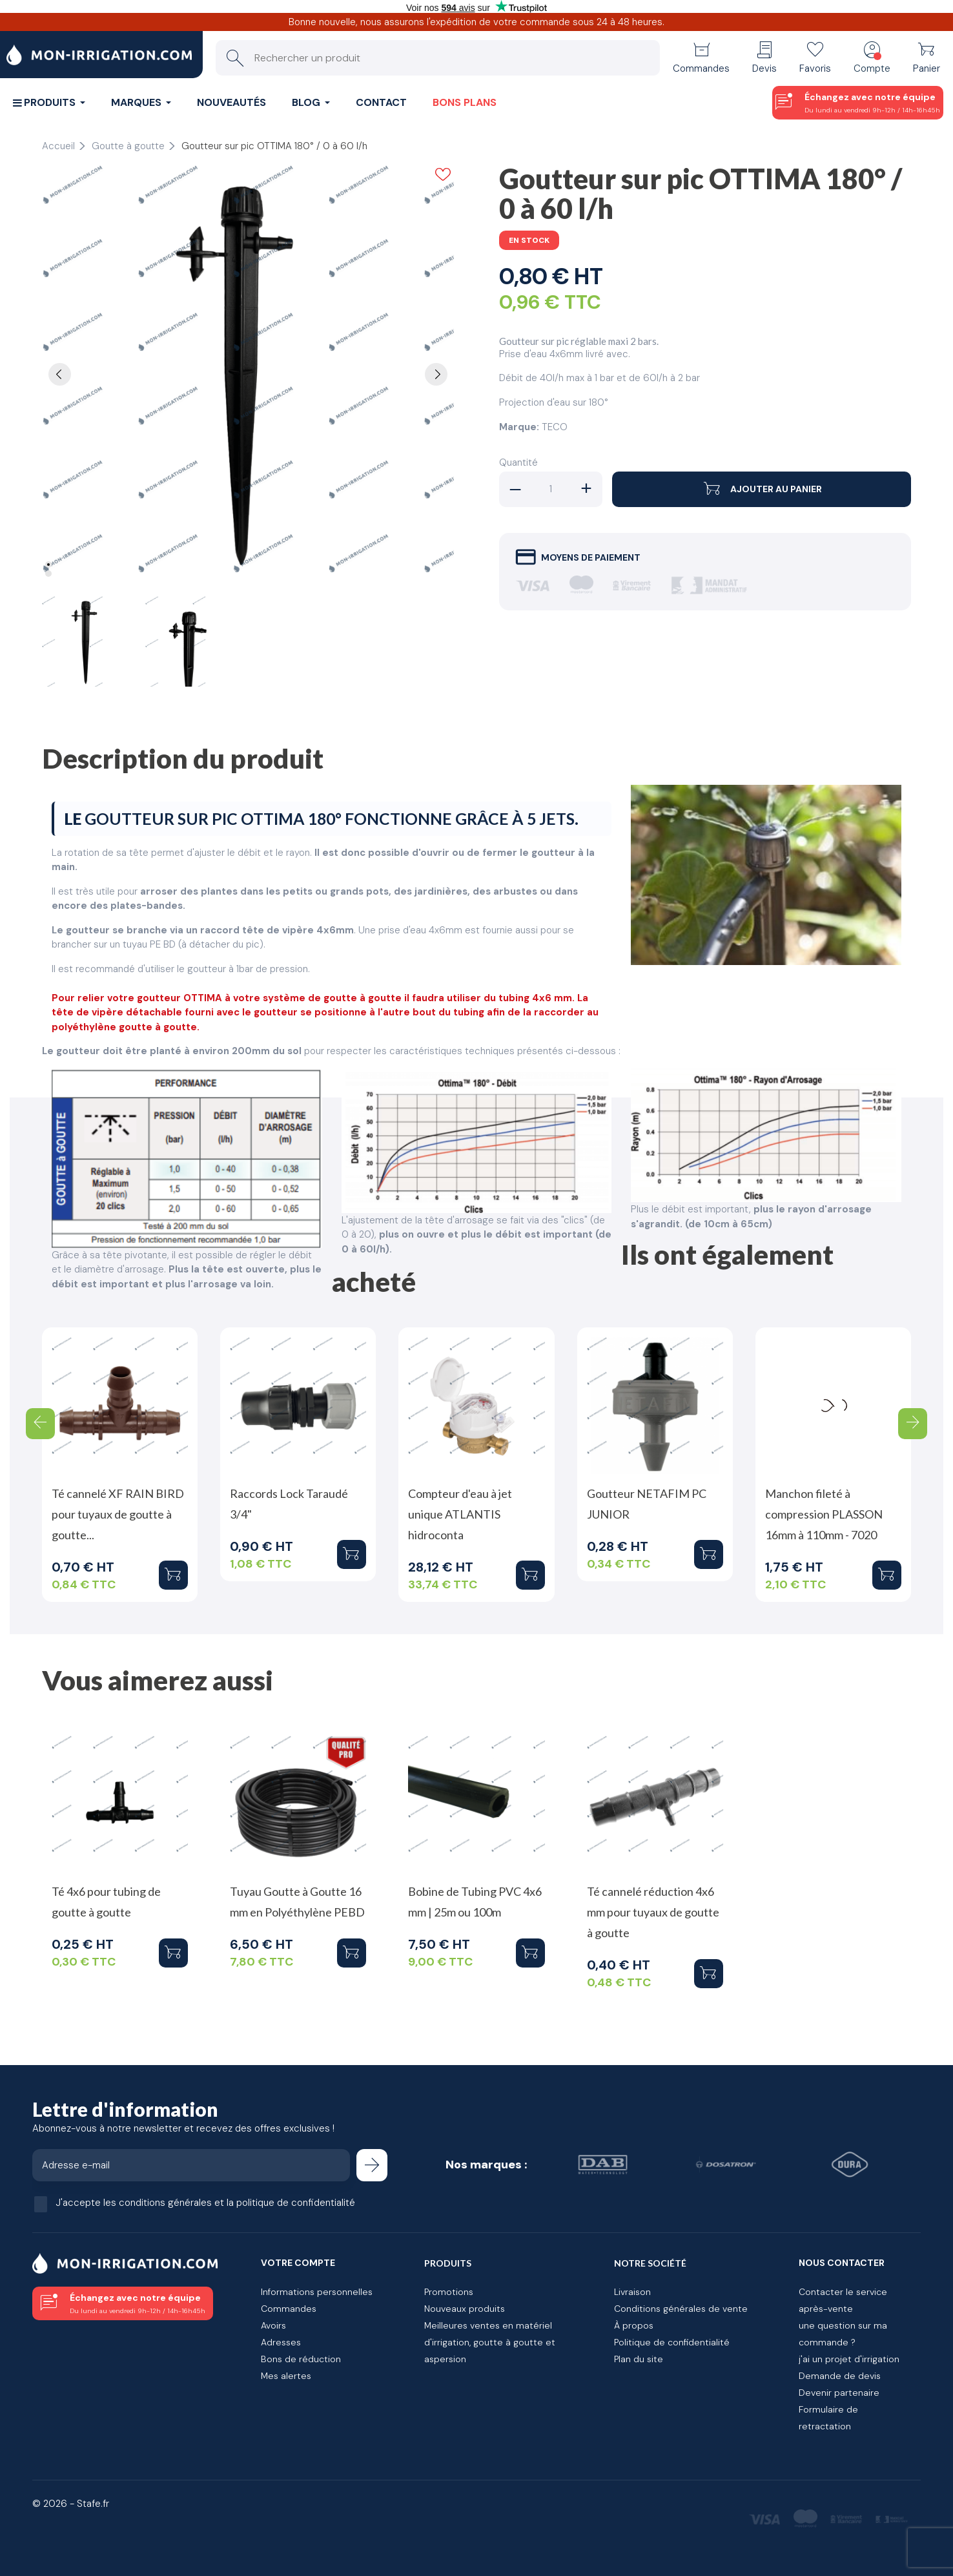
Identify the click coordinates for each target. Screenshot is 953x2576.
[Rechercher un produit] (438, 58)
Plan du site (638, 2359)
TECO (555, 427)
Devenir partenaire (839, 2392)
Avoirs (273, 2325)
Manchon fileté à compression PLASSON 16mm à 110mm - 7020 (824, 1514)
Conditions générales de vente (681, 2308)
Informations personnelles (317, 2292)
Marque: (519, 427)
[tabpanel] (248, 371)
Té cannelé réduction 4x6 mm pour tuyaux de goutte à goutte (653, 1912)
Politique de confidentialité (672, 2342)
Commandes (288, 2308)
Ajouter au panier (761, 489)
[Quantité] (550, 489)
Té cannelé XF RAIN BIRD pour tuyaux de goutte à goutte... (118, 1514)
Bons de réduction (301, 2359)
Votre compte (298, 2263)
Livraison (632, 2292)
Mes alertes (286, 2376)
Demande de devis (840, 2376)
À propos (633, 2325)
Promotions (448, 2292)
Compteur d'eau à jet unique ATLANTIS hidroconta (460, 1514)
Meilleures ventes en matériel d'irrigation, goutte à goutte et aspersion (489, 2342)
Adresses (281, 2342)
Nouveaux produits (464, 2308)
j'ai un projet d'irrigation (849, 2359)
